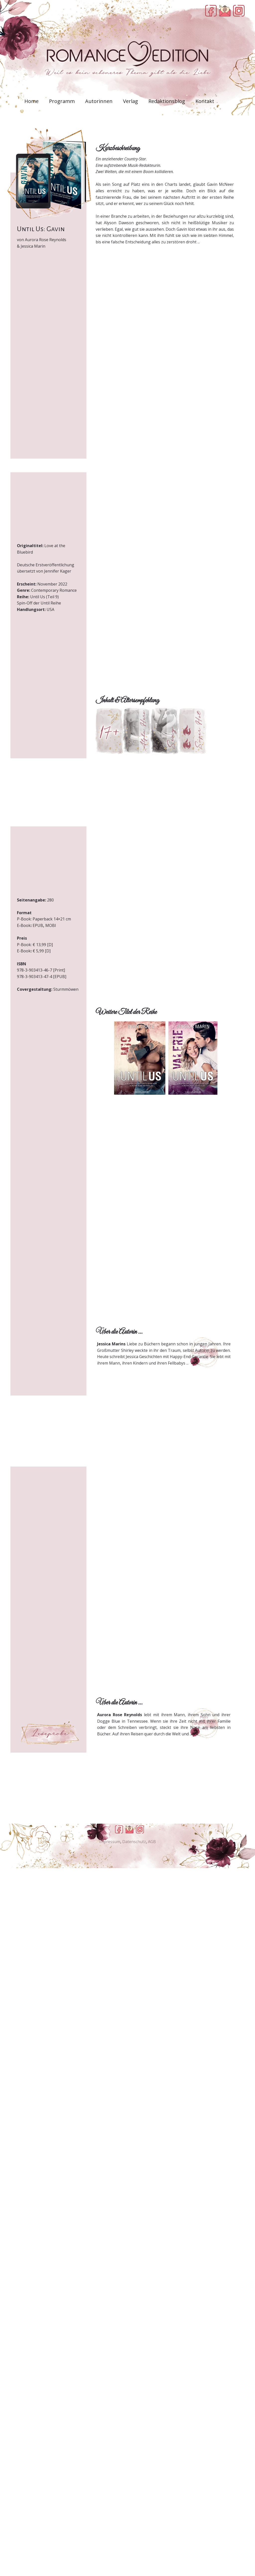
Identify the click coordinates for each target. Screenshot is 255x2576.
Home (31, 101)
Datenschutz (134, 1841)
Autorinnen (99, 101)
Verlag (130, 101)
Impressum (109, 1841)
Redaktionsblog (166, 101)
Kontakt (204, 101)
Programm (62, 101)
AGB (152, 1841)
